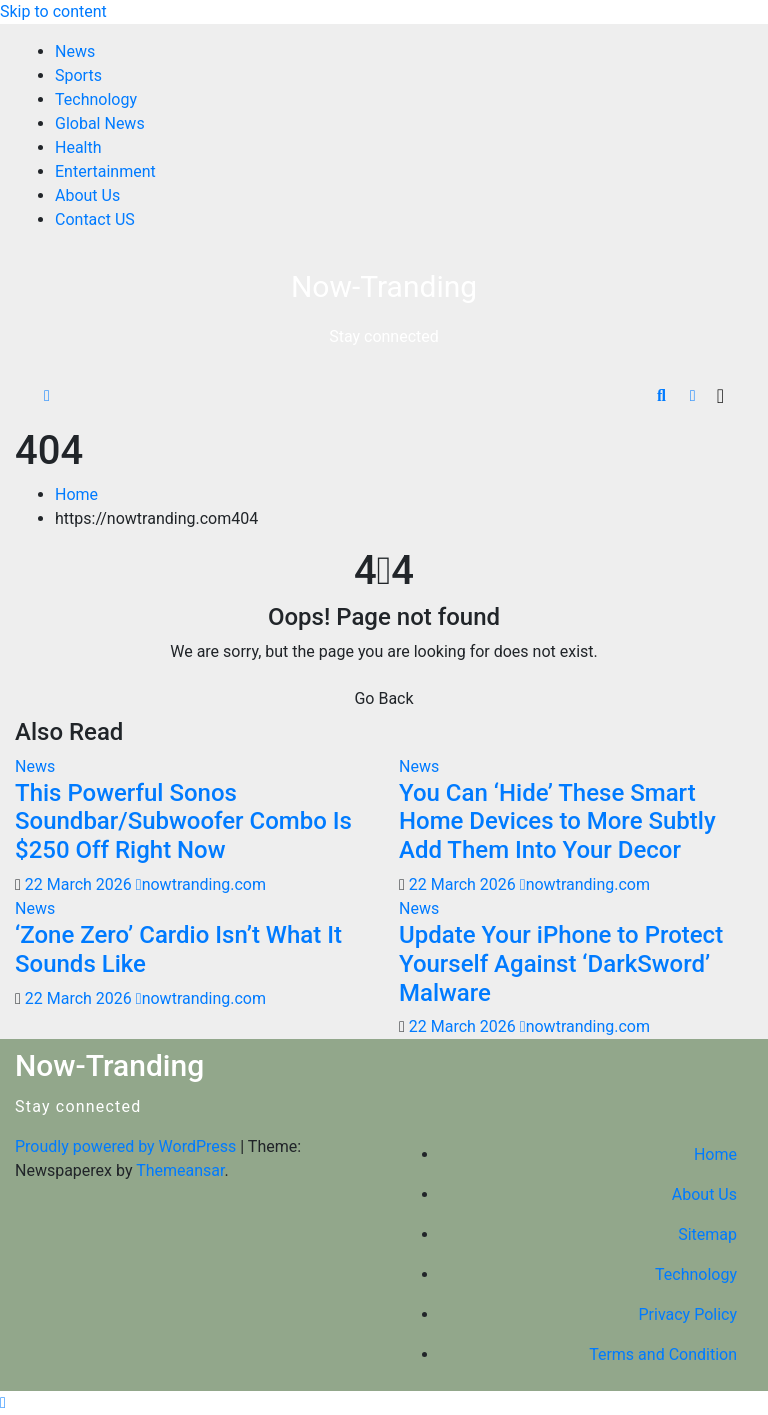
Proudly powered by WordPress (127, 1146)
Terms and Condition (663, 1354)
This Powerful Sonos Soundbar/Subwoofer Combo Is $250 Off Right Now (183, 822)
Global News (100, 123)
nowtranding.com (201, 884)
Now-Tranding (384, 286)
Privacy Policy (688, 1314)
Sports (78, 75)
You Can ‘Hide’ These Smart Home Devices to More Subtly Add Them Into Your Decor (557, 822)
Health (78, 147)
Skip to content (53, 11)
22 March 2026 (80, 884)
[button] (661, 395)
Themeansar (180, 1170)
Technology (96, 99)
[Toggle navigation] (720, 396)
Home (76, 494)
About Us (87, 195)
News (75, 51)
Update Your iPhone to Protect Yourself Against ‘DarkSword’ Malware (561, 964)
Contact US (95, 219)
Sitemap (707, 1234)
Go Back (383, 698)
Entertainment (105, 171)
